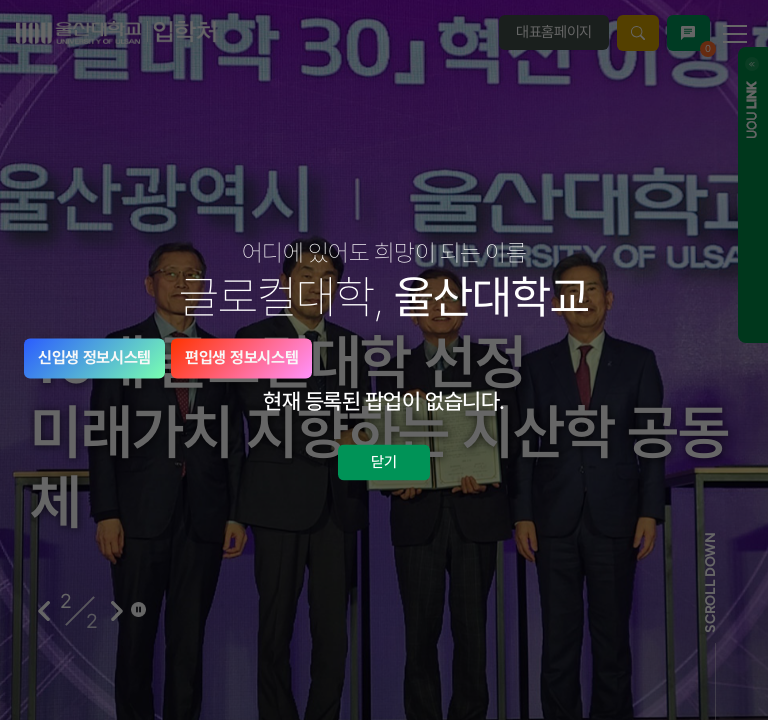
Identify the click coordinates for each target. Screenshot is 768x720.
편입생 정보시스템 (241, 357)
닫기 (383, 462)
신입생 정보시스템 (94, 357)
